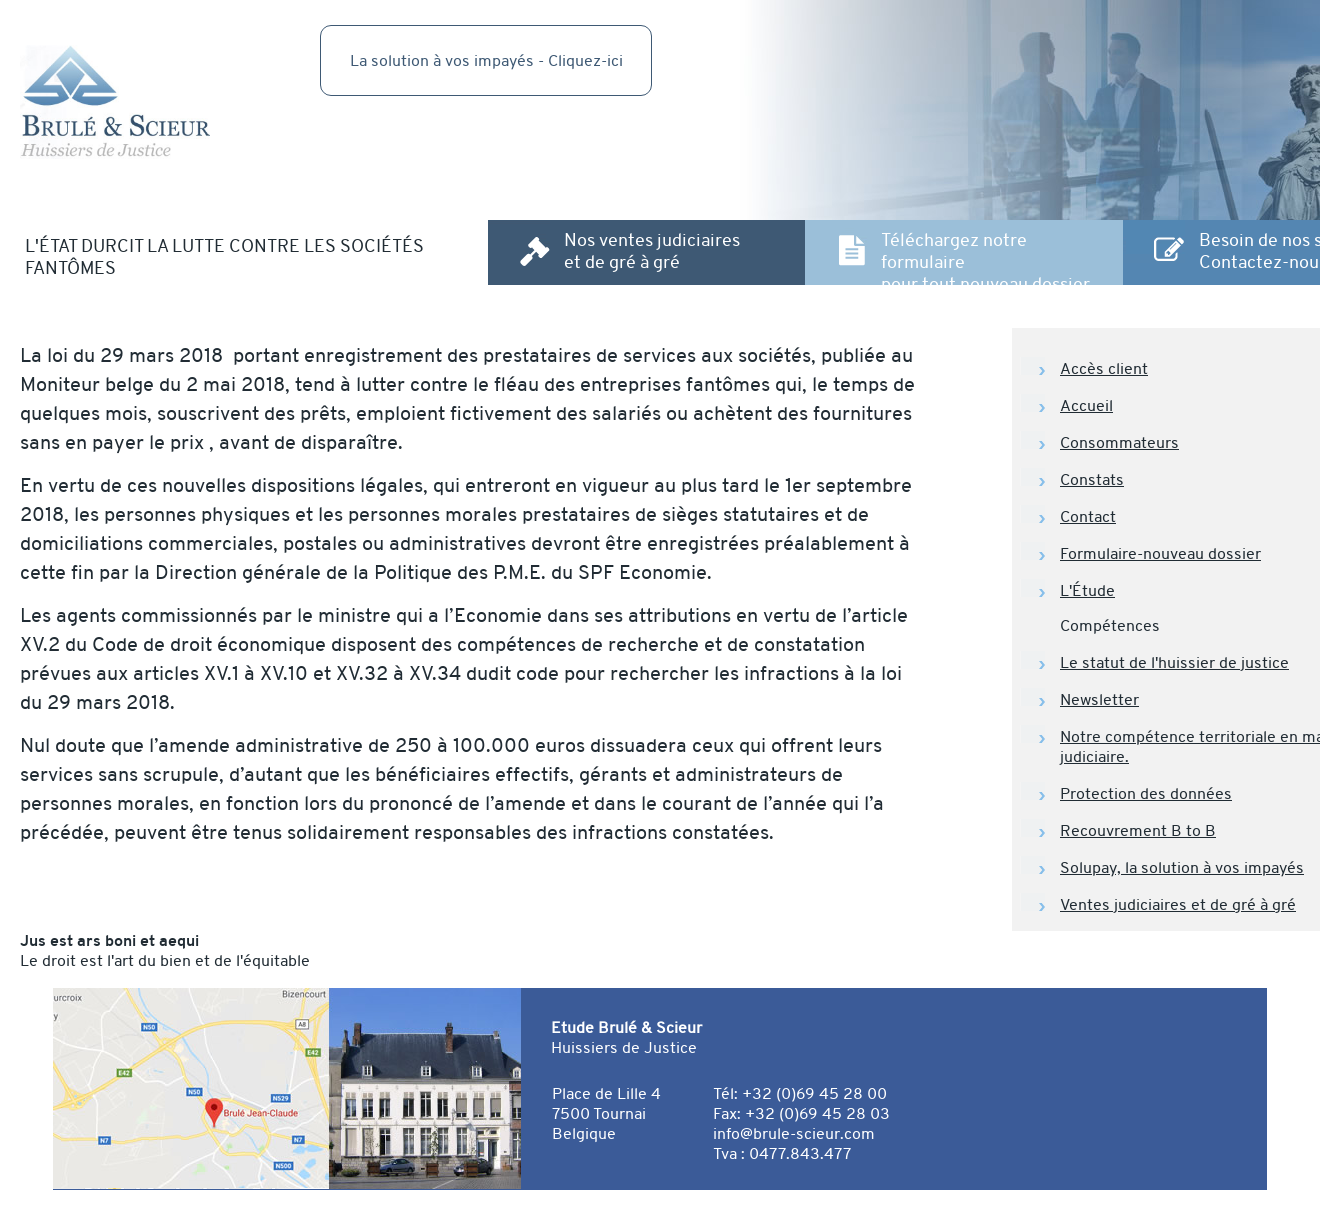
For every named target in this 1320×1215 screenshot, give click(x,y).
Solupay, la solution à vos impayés (1182, 868)
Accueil (1086, 406)
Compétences (1110, 626)
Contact (1088, 517)
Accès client (1104, 369)
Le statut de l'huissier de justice (1174, 663)
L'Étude (1087, 591)
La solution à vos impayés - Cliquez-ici (486, 61)
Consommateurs (1119, 443)
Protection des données (1146, 794)
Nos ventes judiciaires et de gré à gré (652, 251)
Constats (1092, 480)
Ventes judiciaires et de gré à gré (1178, 905)
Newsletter (1099, 700)
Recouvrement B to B (1138, 831)
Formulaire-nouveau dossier (1160, 554)
